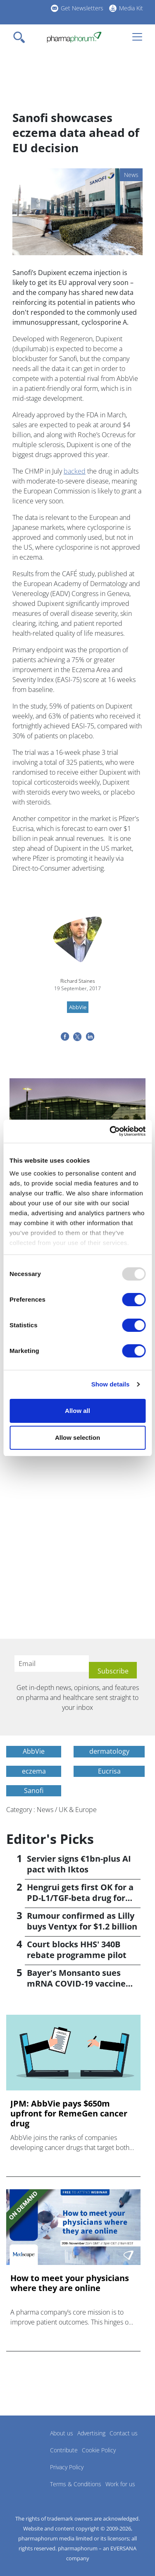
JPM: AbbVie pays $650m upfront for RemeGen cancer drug (68, 2113)
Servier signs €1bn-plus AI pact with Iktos (79, 1864)
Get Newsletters (82, 8)
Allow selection (77, 1437)
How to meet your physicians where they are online (69, 2283)
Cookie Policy (99, 2450)
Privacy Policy (66, 2467)
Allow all (77, 1410)
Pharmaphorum (29, 2445)
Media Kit (131, 8)
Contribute (64, 2450)
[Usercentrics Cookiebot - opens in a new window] (110, 1131)
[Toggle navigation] (21, 37)
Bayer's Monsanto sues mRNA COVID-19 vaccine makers (76, 1983)
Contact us (124, 2433)
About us (61, 2433)
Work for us (120, 2484)
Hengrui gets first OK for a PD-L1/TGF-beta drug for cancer (80, 1898)
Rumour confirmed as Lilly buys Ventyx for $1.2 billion (82, 1921)
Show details (110, 1384)
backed (75, 471)
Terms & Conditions (75, 2484)
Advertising (91, 2433)
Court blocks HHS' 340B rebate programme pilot (76, 1950)
